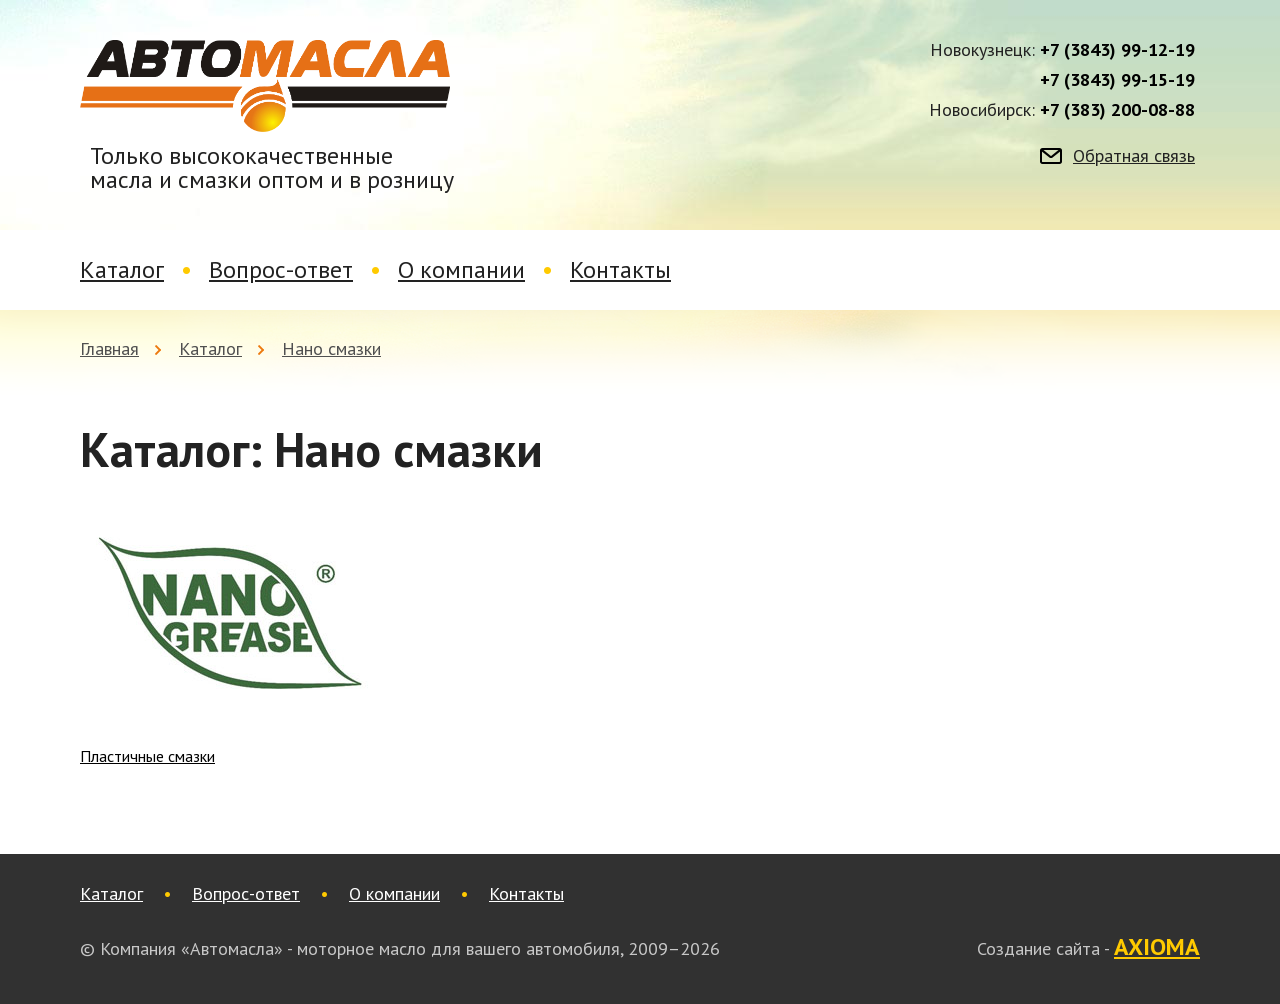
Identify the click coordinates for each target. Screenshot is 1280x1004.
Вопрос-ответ (281, 269)
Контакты (620, 269)
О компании (461, 269)
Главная (109, 348)
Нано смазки (331, 348)
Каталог (122, 269)
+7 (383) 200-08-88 (1117, 110)
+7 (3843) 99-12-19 (1117, 50)
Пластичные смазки (147, 756)
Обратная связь (1134, 156)
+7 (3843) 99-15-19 (1117, 80)
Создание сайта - (1088, 948)
